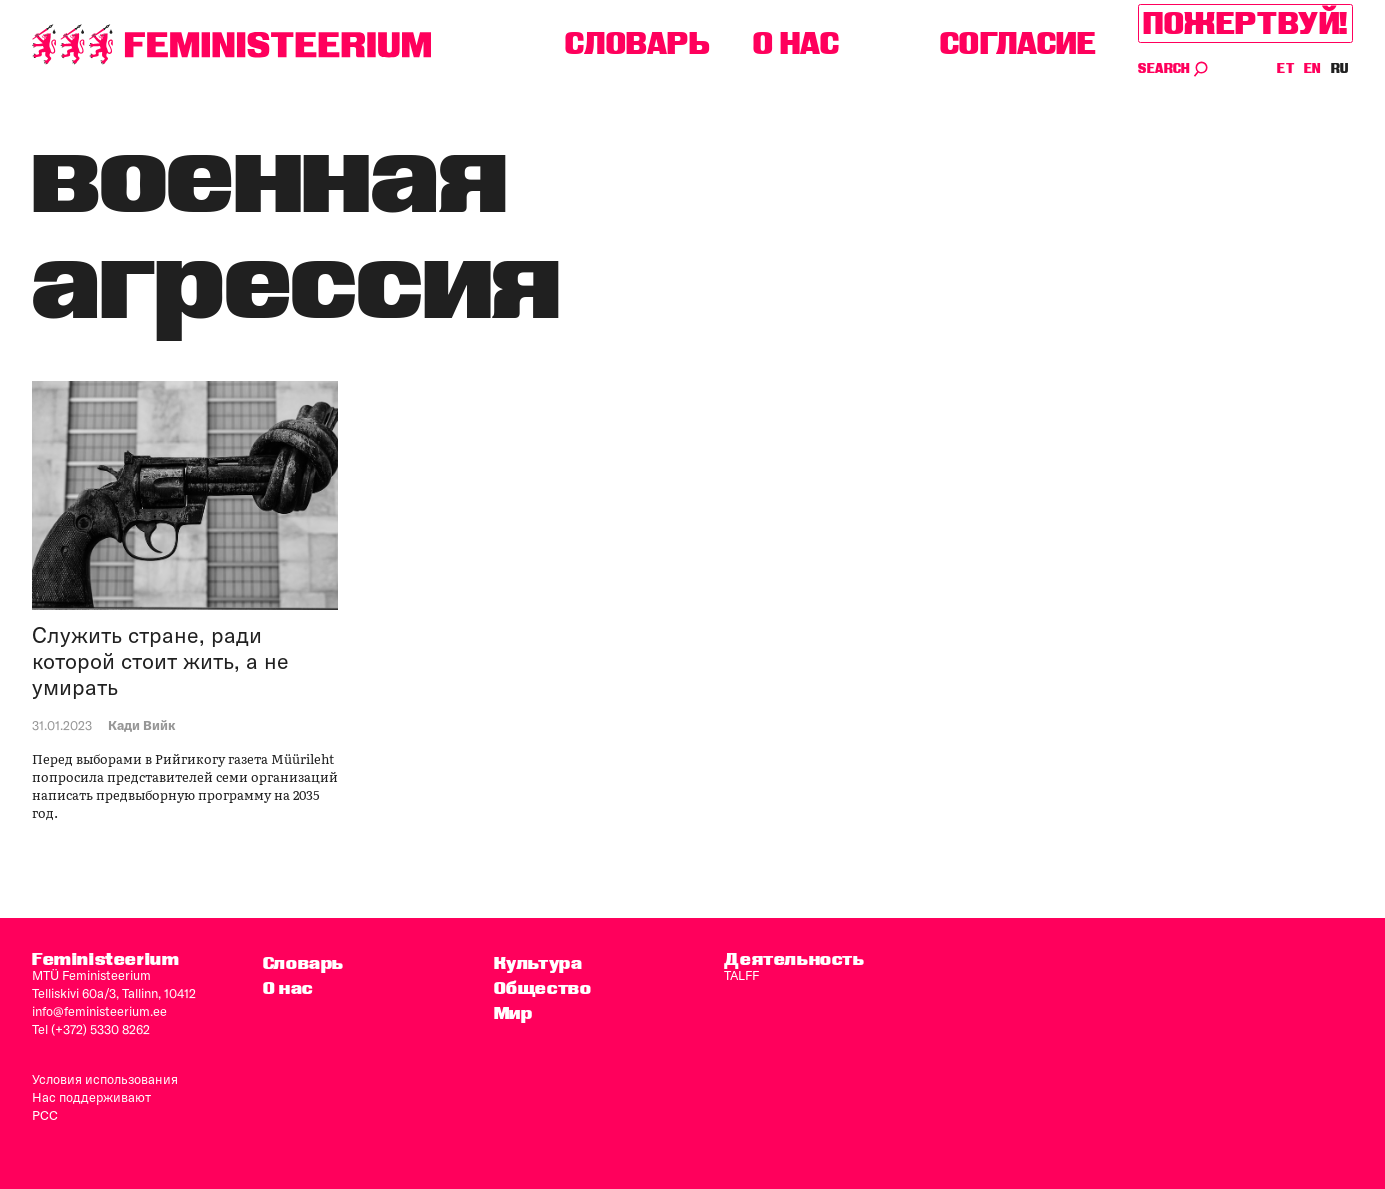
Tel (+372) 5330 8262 (91, 1029)
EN (1313, 68)
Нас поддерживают (91, 1097)
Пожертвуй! (1245, 23)
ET (1286, 68)
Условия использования (105, 1079)
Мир (513, 1012)
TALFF (741, 975)
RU (1340, 68)
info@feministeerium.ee (99, 1011)
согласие (1018, 43)
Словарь (637, 43)
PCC (45, 1115)
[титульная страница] (232, 44)
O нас (796, 43)
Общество (543, 987)
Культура (538, 962)
